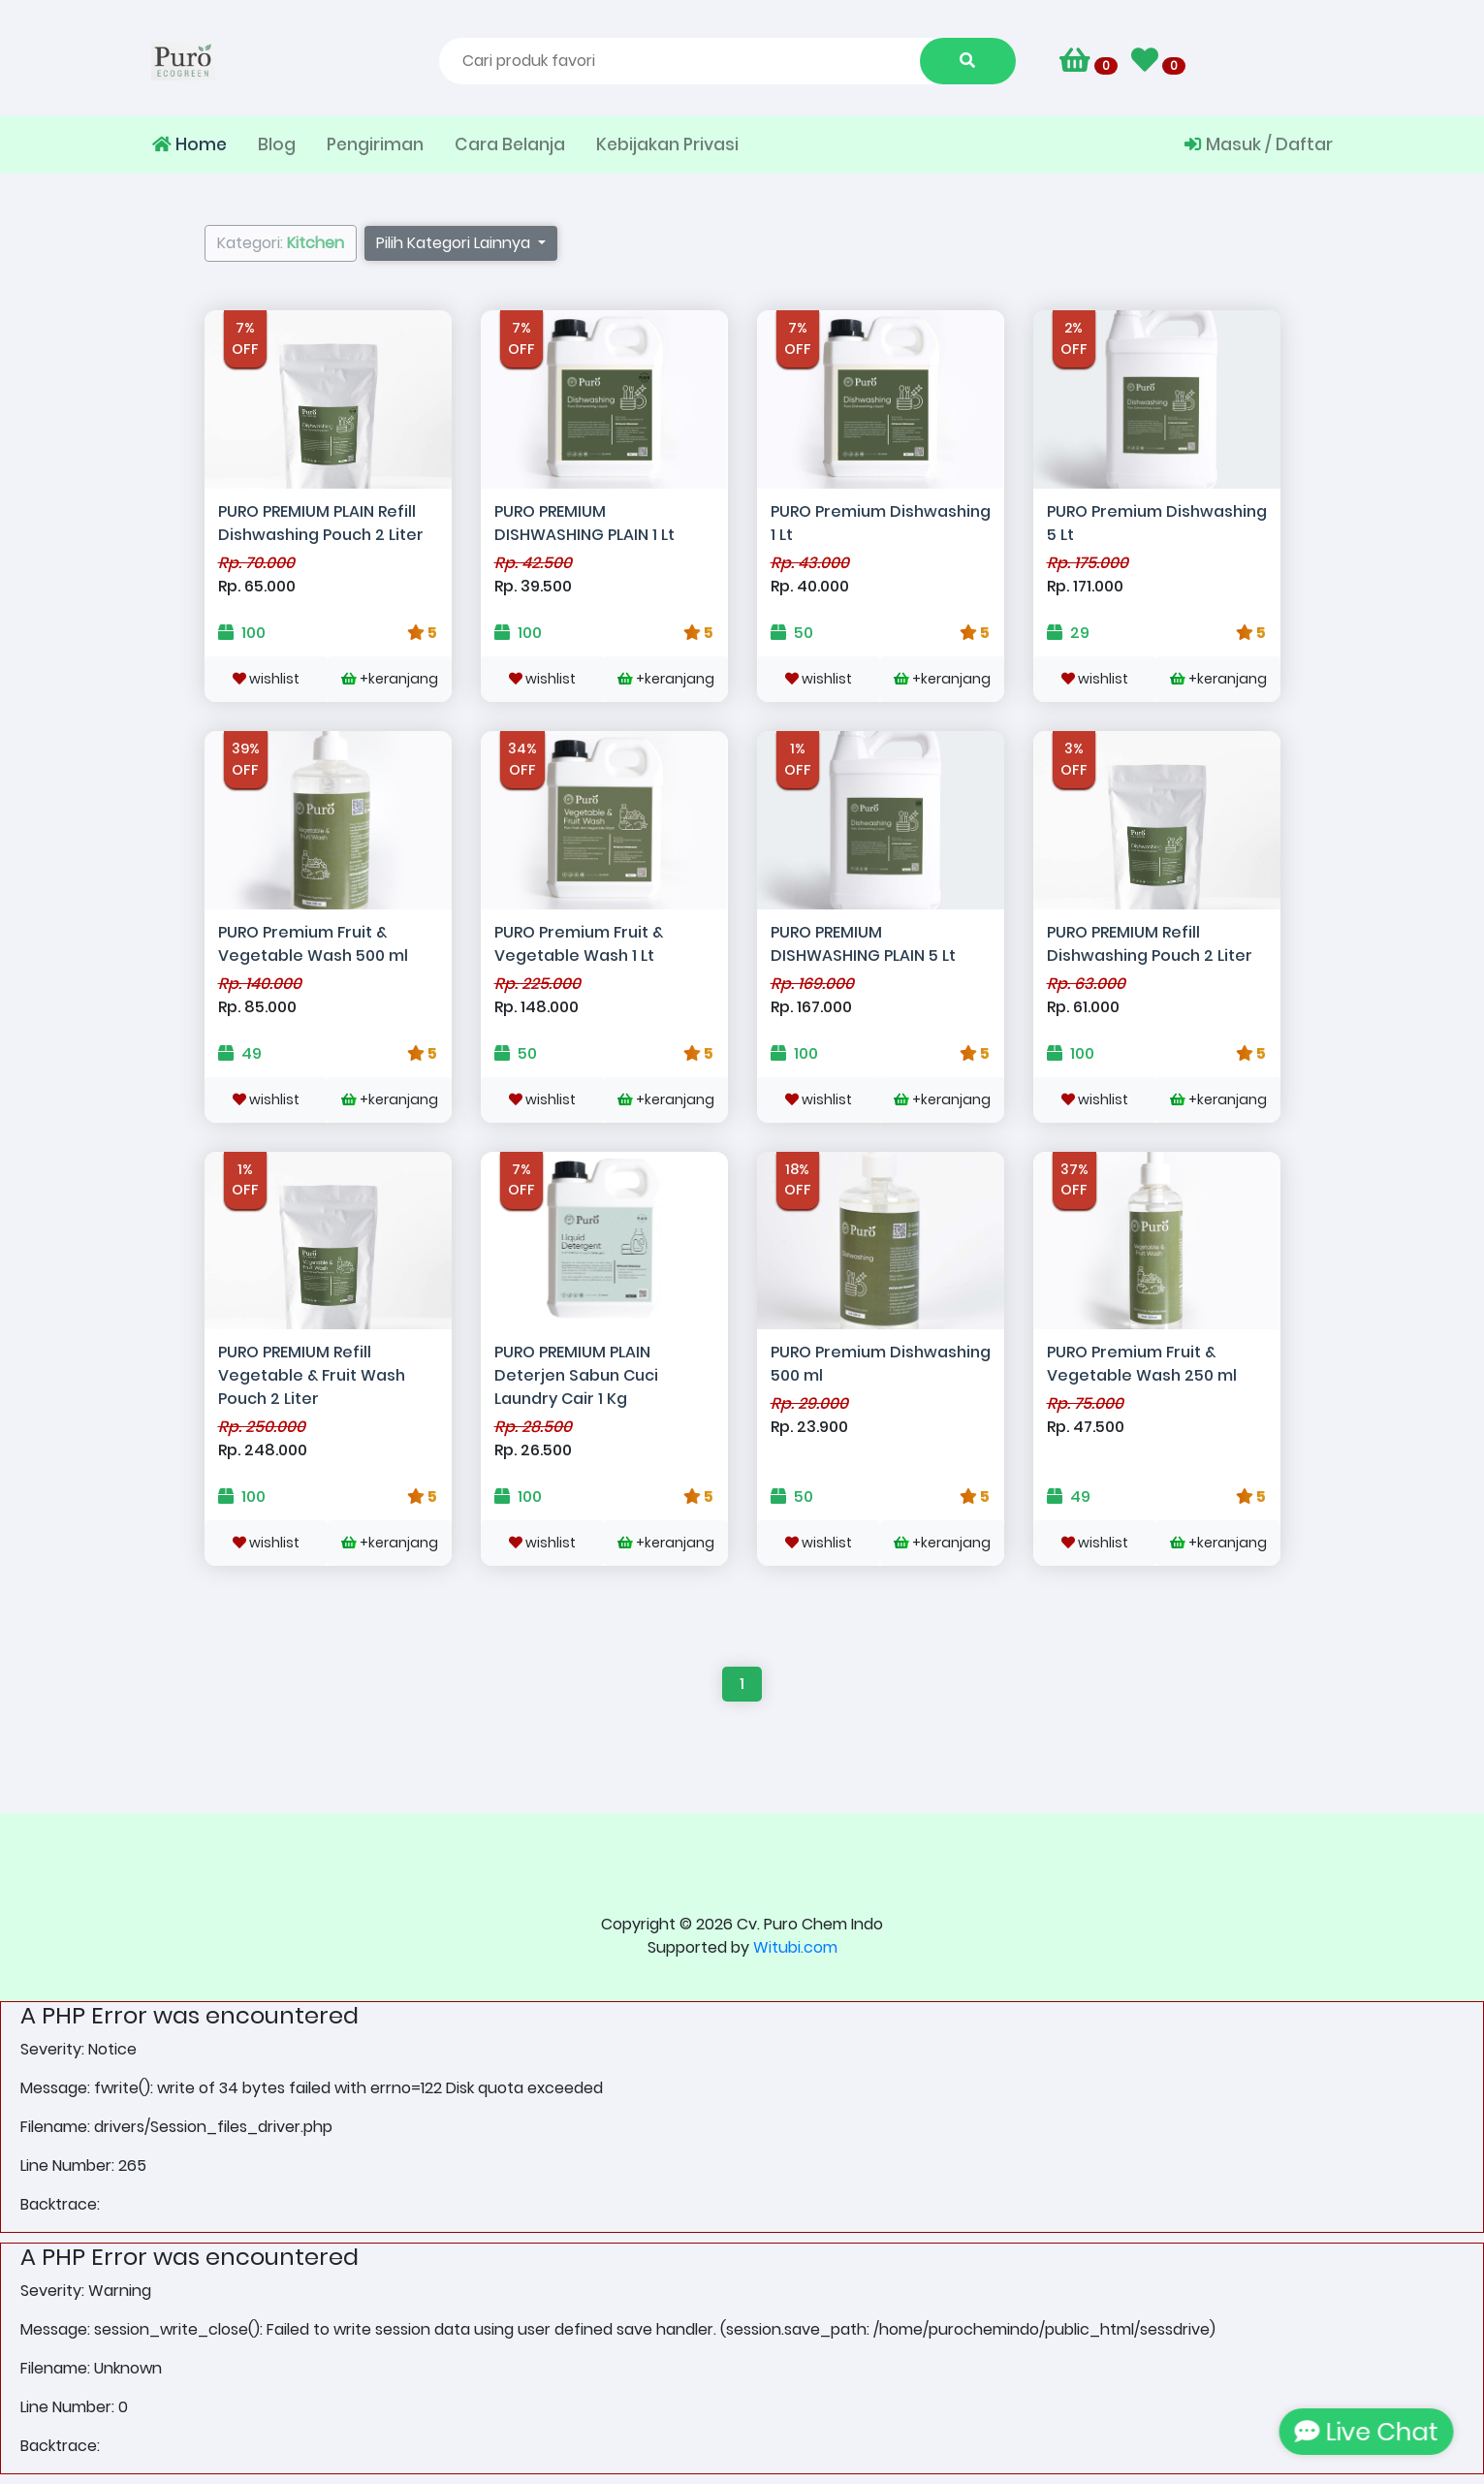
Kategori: (280, 243)
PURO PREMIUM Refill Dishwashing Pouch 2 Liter (1149, 944)
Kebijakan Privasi (667, 144)
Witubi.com (795, 1947)
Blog (277, 144)
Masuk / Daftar (1258, 144)
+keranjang (389, 678)
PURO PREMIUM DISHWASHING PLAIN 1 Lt (584, 523)
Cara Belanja (510, 144)
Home (189, 144)
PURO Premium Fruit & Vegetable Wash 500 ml (313, 944)
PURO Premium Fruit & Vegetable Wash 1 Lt (578, 944)
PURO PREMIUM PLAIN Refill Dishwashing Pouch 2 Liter (321, 523)
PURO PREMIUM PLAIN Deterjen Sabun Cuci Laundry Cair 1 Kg (576, 1375)
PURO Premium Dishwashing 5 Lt (1157, 523)
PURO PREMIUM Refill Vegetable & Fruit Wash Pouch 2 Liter (311, 1375)
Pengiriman (375, 144)
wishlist (266, 678)
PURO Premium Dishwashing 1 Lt (881, 523)
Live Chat (1367, 2431)
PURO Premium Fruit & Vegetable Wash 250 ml (1142, 1363)
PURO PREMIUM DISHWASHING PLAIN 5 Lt (863, 944)
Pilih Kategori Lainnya (455, 243)
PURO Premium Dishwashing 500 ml (881, 1363)
